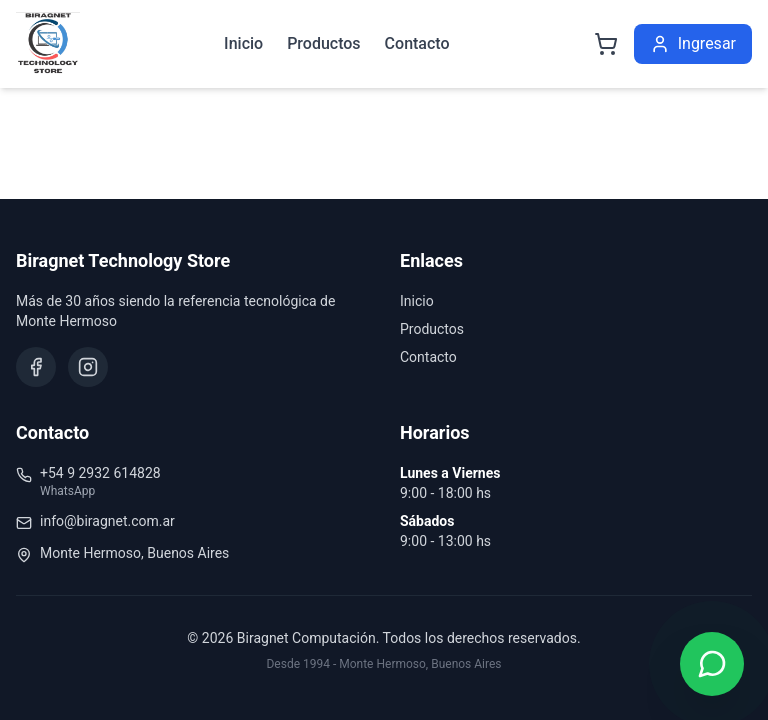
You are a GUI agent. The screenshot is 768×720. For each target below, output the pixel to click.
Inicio (243, 43)
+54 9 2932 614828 (100, 473)
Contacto (417, 43)
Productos (323, 43)
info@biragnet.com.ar (107, 521)
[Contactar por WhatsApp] (712, 664)
